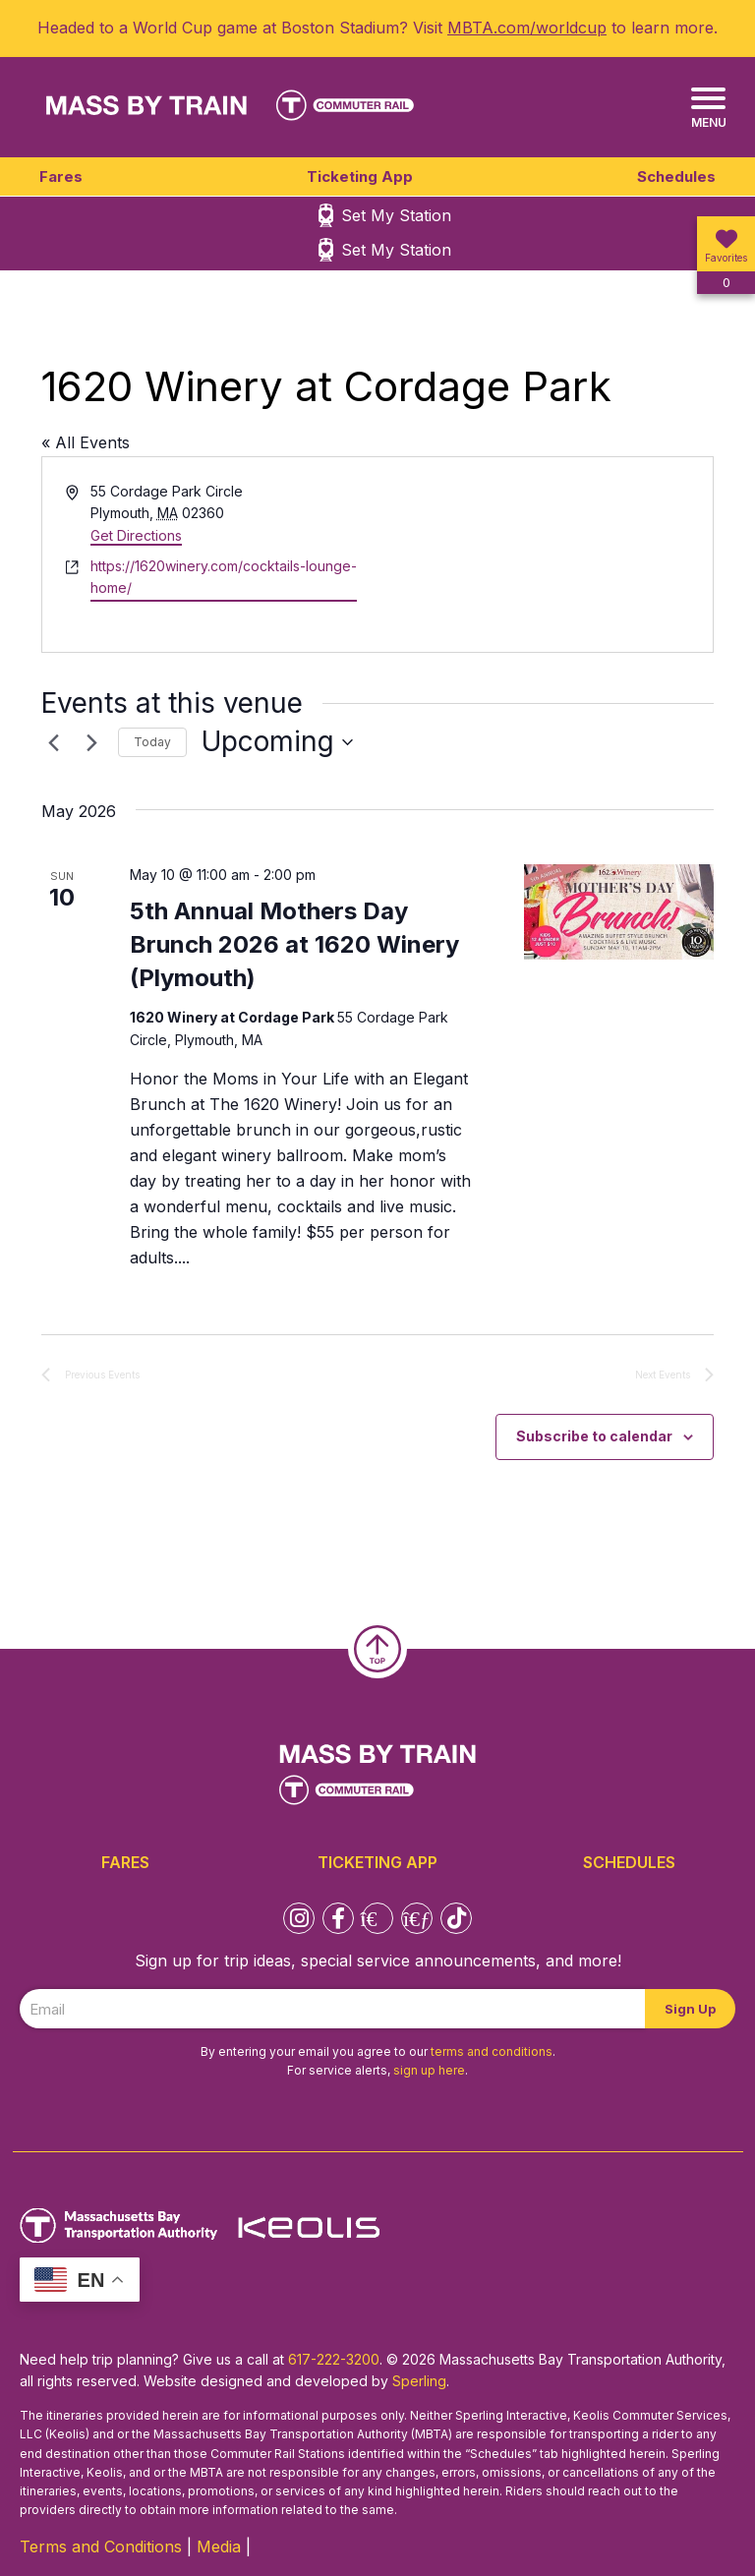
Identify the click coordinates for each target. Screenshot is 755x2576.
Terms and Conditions (101, 2546)
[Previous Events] (53, 742)
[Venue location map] (543, 554)
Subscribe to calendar (594, 1436)
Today (152, 741)
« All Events (85, 442)
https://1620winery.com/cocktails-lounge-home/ (223, 577)
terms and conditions (491, 2051)
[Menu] (708, 109)
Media (219, 2546)
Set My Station (396, 215)
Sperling (419, 2380)
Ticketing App (360, 176)
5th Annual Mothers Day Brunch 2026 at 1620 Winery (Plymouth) (294, 944)
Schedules (676, 176)
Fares (61, 176)
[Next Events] (91, 742)
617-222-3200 (333, 2359)
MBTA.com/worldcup (527, 27)
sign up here (429, 2070)
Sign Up (690, 2009)
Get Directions (136, 535)
